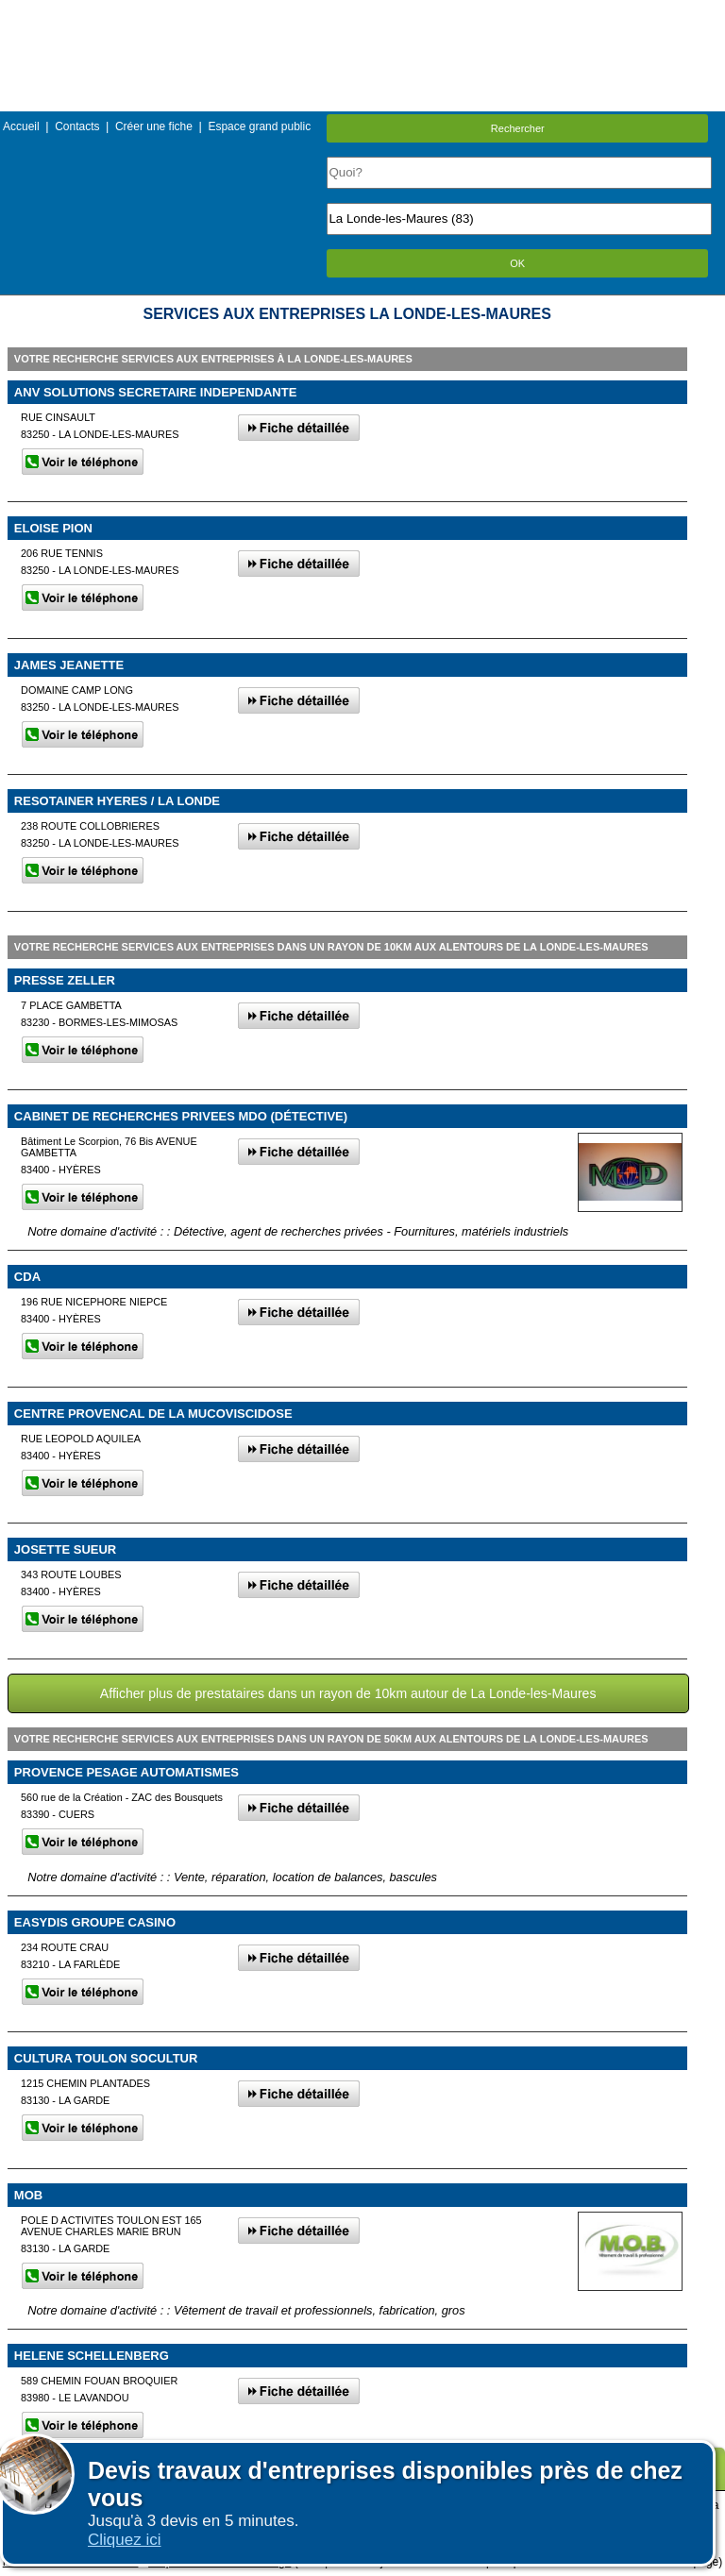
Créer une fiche (154, 126)
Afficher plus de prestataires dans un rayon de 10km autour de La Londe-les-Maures (348, 1693)
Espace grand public (259, 126)
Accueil (21, 126)
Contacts (77, 126)
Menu (362, 14)
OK (517, 263)
